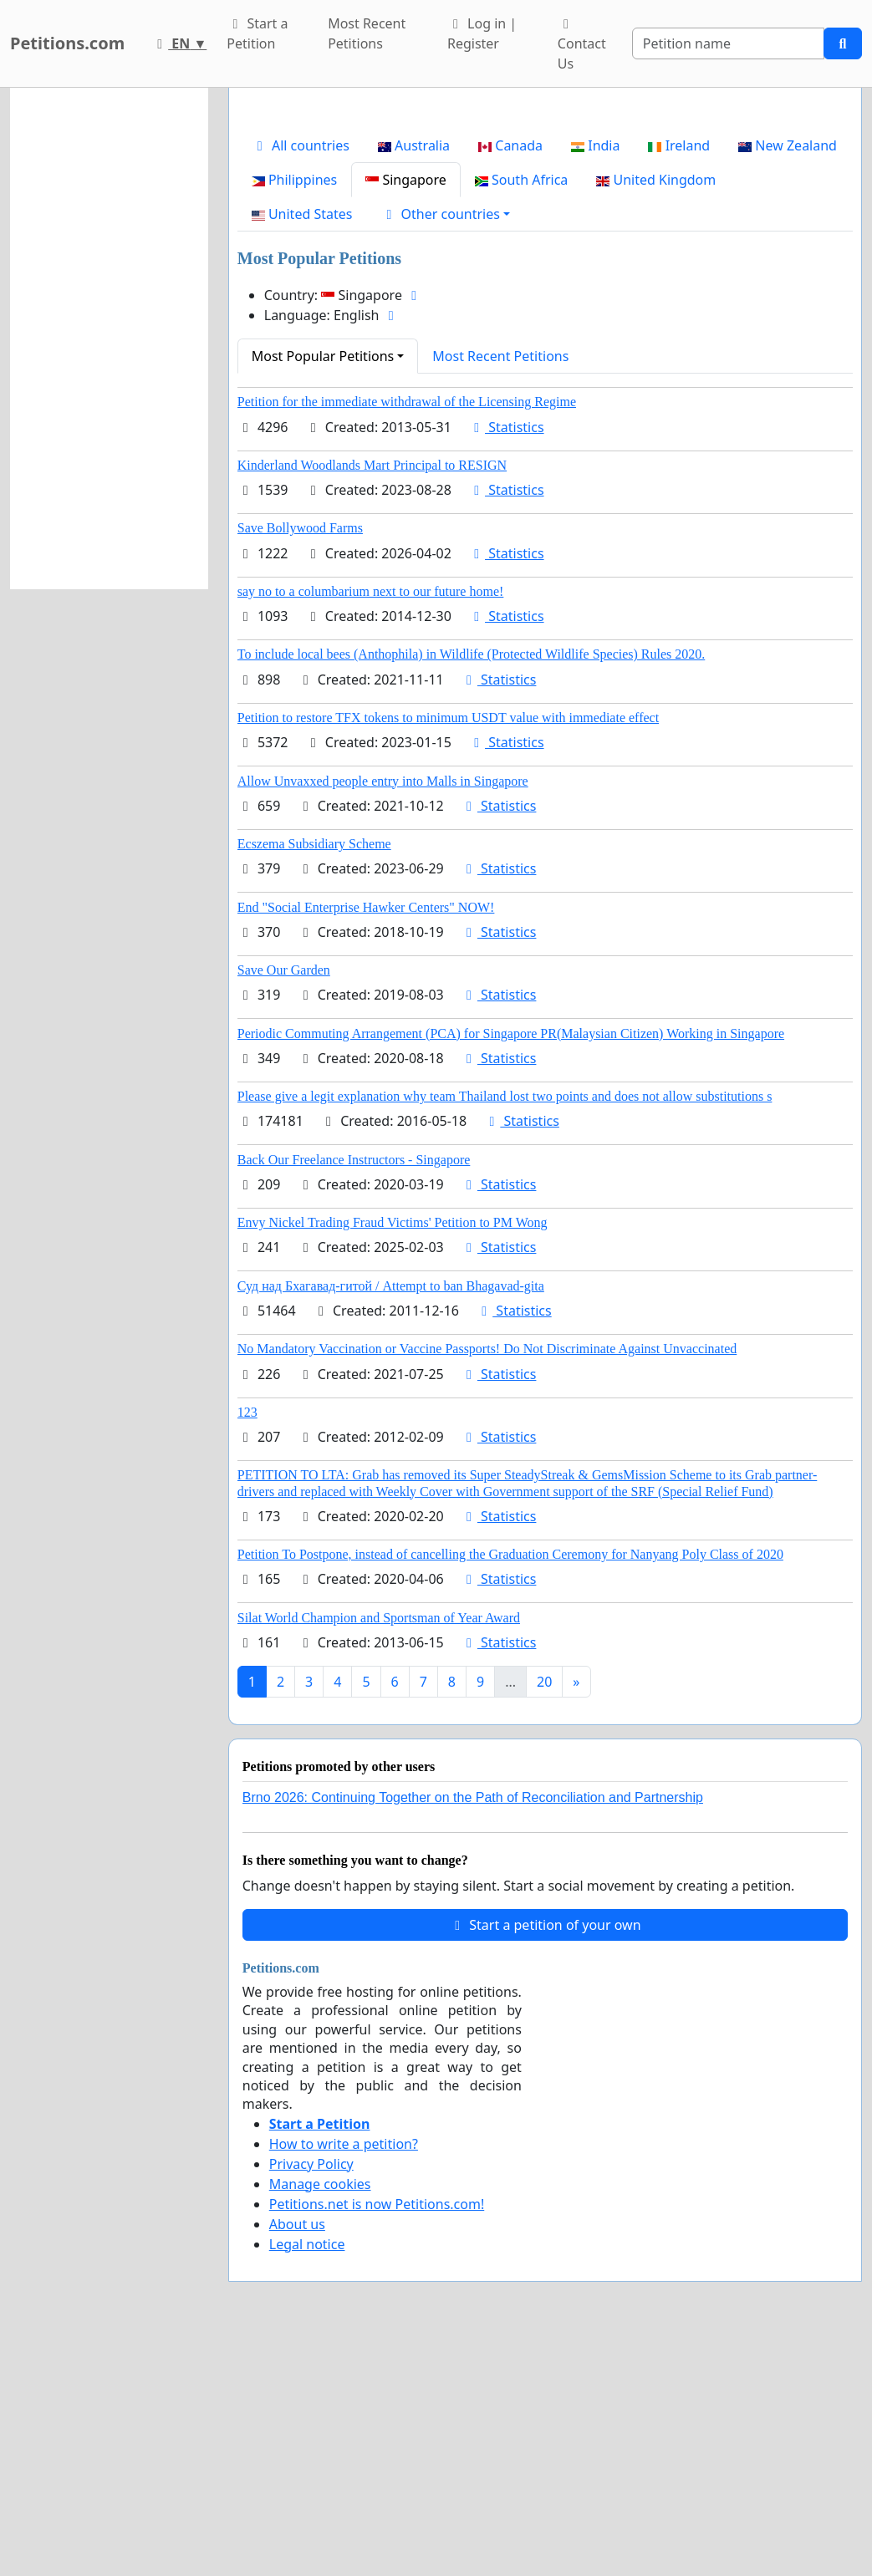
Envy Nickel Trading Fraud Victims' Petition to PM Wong (392, 1456)
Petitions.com (67, 43)
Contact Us (582, 45)
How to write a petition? (343, 2378)
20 (544, 1916)
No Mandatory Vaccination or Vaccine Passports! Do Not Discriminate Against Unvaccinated (487, 1583)
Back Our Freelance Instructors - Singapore (354, 1394)
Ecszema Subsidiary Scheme (314, 1078)
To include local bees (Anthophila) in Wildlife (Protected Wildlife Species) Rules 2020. (471, 888)
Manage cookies (320, 2418)
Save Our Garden (283, 1204)
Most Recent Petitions (366, 33)
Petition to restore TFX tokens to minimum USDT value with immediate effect (448, 951)
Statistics (506, 661)
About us (297, 2458)
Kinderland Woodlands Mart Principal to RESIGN (372, 699)
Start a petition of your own (544, 2159)
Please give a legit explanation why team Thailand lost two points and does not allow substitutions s (505, 1330)
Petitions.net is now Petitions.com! (376, 2438)
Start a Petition (257, 33)
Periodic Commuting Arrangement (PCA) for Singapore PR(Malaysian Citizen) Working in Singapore (510, 1267)
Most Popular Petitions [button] (323, 590)
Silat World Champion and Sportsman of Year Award (378, 1852)
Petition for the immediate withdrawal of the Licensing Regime (406, 636)
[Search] (728, 43)
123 (247, 1646)
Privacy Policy (311, 2398)
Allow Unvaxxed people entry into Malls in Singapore (382, 1015)
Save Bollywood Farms (300, 762)
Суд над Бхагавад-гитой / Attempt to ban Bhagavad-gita (390, 1520)
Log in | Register (482, 33)
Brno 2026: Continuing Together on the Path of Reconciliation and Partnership (472, 2031)
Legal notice (307, 2478)
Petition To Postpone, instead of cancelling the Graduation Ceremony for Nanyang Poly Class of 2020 (510, 1788)
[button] (445, 448)
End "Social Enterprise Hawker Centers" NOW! (366, 1141)
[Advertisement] (545, 232)
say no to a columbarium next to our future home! (370, 825)
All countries (300, 379)
